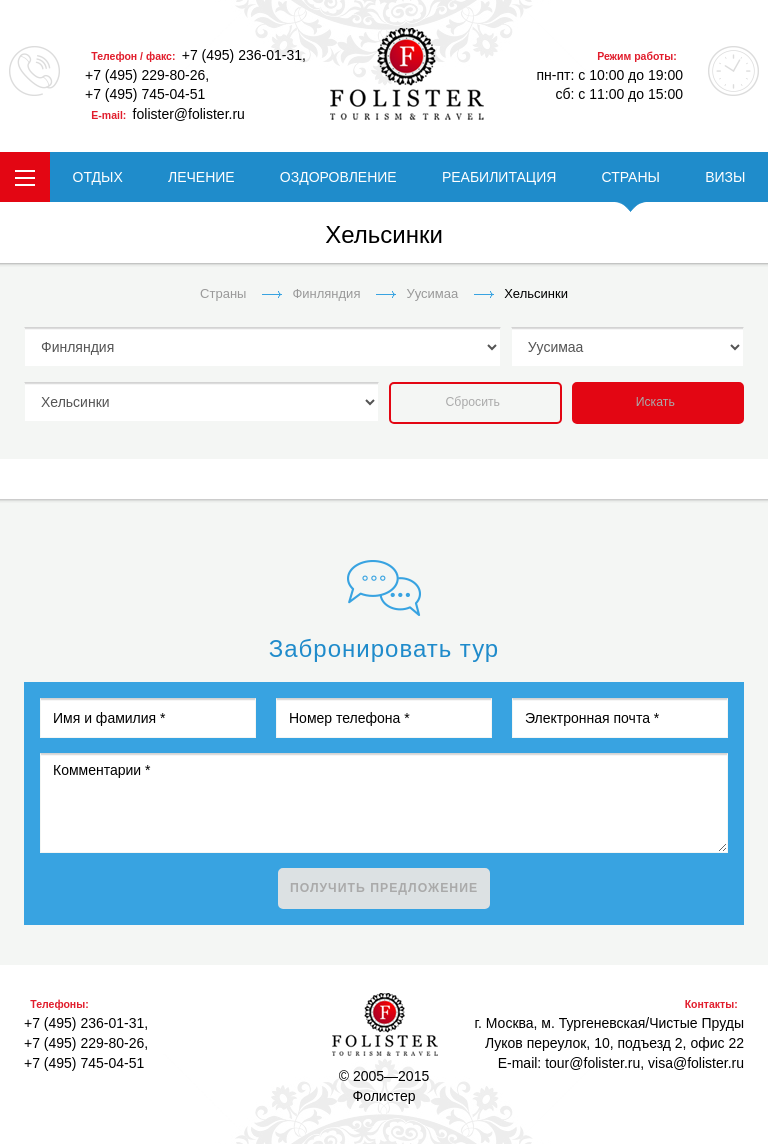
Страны (223, 293)
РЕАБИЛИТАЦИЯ (499, 177)
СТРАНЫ (631, 177)
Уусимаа (432, 293)
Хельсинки (536, 293)
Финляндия (326, 293)
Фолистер (385, 1024)
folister (407, 74)
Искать (655, 402)
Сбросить (473, 402)
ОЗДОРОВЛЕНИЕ (338, 177)
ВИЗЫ (725, 177)
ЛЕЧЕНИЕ (201, 177)
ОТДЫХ (98, 177)
